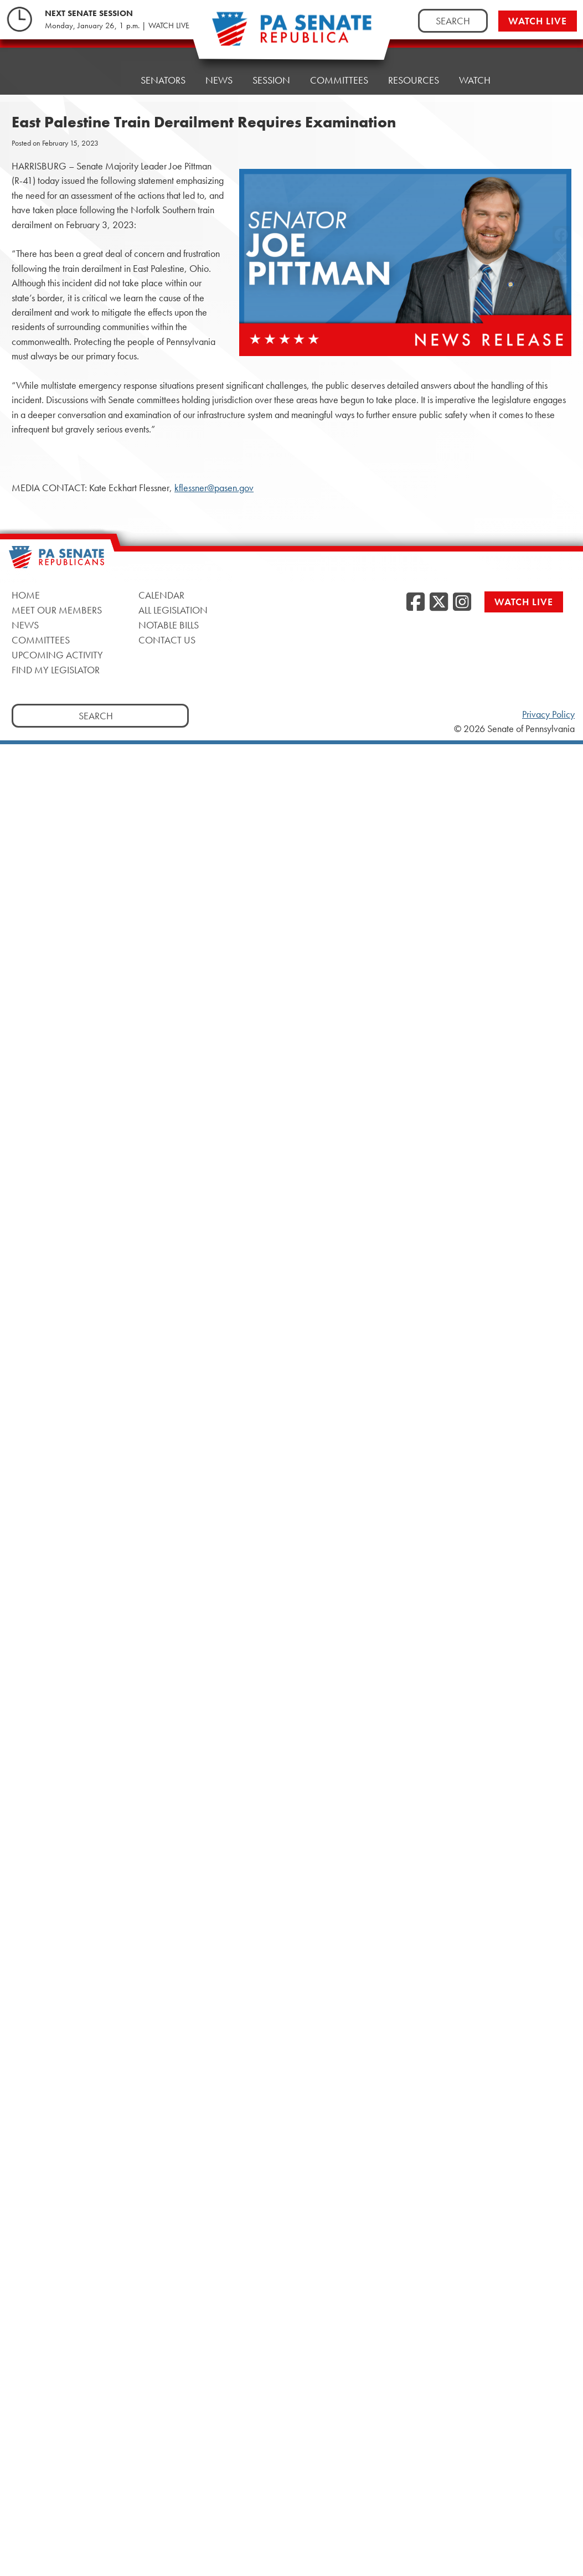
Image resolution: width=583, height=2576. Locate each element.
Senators (163, 74)
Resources (413, 63)
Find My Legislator (56, 669)
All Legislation (173, 610)
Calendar (161, 595)
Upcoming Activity (57, 654)
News (219, 71)
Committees (339, 66)
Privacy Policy (548, 714)
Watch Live (537, 20)
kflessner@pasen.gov (214, 488)
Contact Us (166, 639)
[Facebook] (415, 602)
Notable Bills (168, 625)
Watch (475, 60)
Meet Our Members (57, 610)
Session (271, 69)
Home (106, 77)
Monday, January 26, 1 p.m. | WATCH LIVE (117, 25)
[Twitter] (439, 602)
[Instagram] (462, 602)
